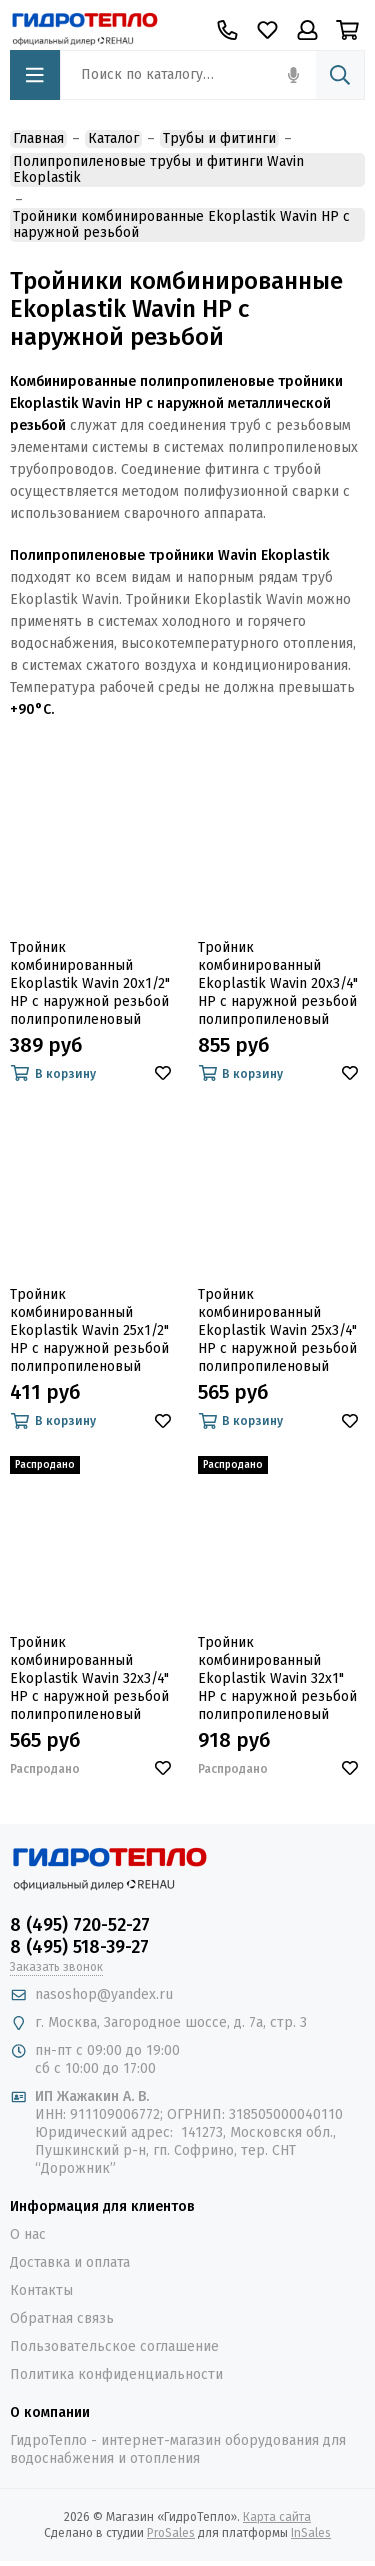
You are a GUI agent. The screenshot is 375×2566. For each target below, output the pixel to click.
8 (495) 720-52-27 (80, 1925)
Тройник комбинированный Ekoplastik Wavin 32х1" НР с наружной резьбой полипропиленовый (277, 1678)
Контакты (41, 2290)
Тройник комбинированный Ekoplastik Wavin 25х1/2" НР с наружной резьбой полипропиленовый (89, 1330)
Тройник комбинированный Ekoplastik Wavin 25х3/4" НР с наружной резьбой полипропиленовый (277, 1330)
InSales (311, 2533)
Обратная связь (62, 2318)
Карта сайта (277, 2517)
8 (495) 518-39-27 (79, 1947)
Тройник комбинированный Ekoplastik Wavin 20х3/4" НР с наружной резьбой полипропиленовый (278, 983)
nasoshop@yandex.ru (104, 1994)
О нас (28, 2234)
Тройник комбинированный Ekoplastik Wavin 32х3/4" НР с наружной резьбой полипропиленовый (89, 1678)
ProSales (171, 2533)
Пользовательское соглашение (114, 2346)
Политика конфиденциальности (116, 2374)
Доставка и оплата (70, 2262)
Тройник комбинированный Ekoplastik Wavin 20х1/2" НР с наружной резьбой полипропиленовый (90, 983)
